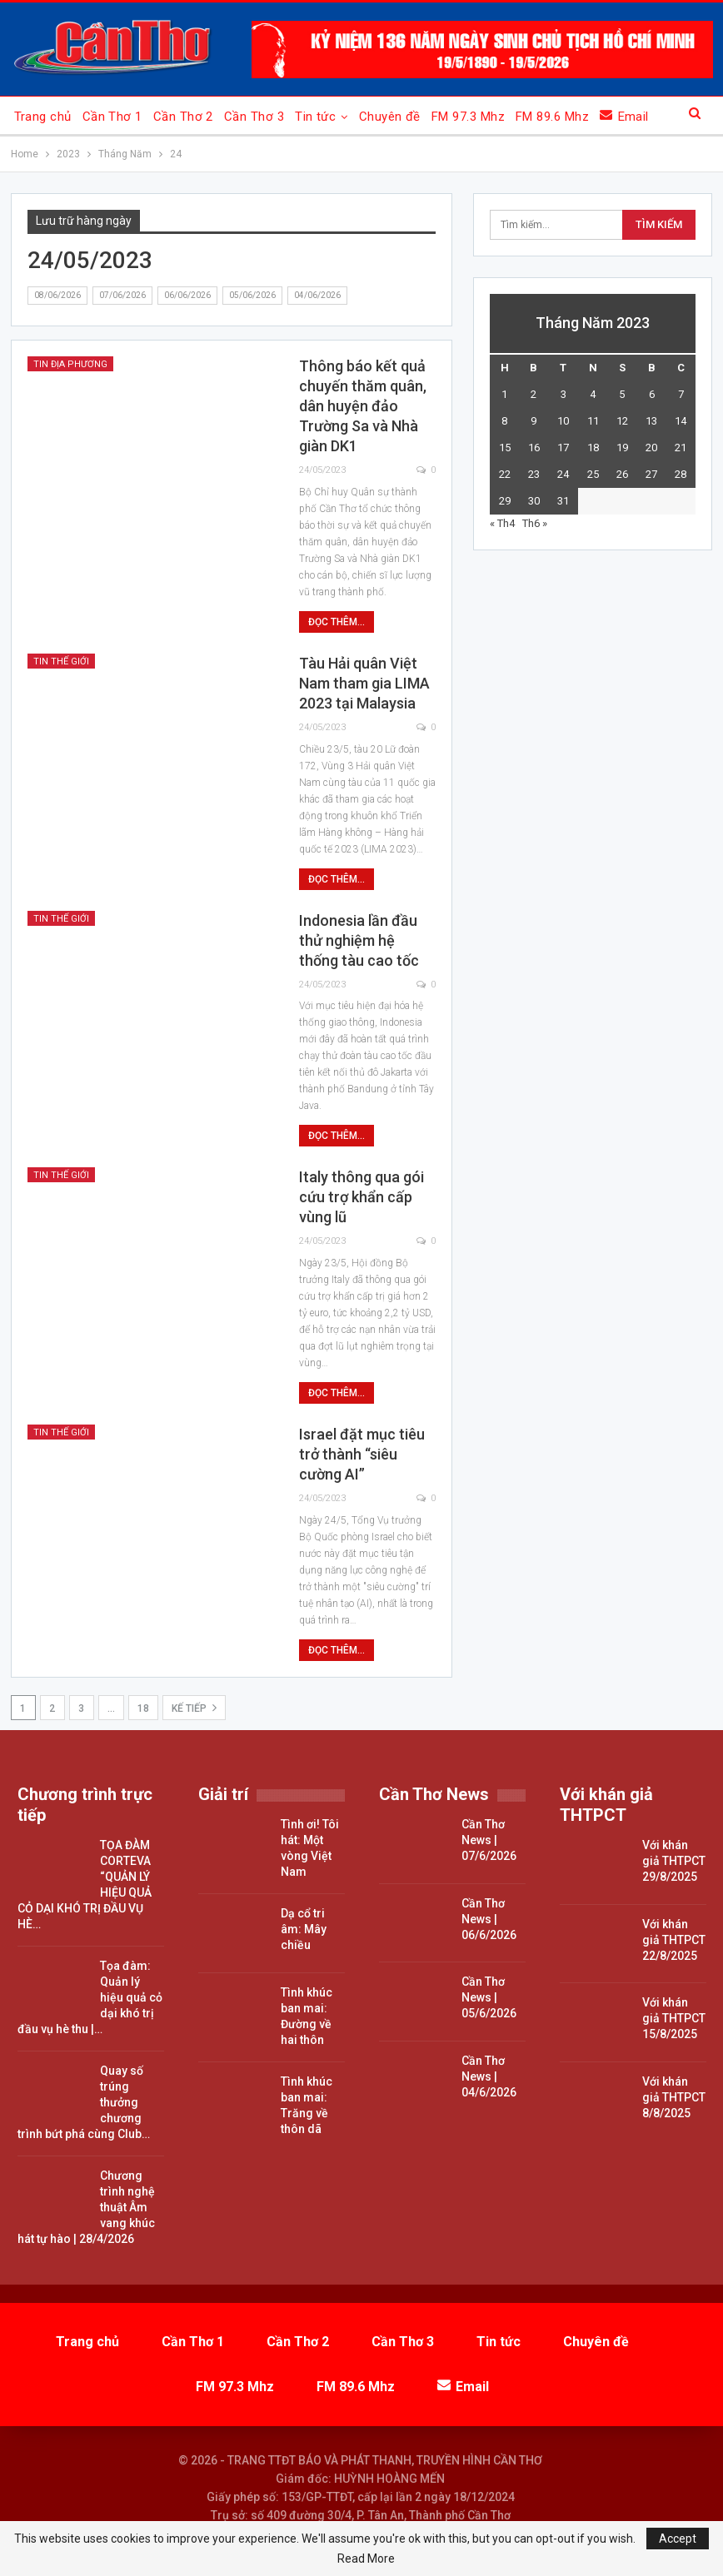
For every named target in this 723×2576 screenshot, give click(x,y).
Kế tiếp (194, 1707)
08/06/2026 (57, 295)
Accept (677, 2538)
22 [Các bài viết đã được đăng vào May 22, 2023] (505, 474)
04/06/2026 (317, 295)
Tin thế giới (61, 661)
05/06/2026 (252, 295)
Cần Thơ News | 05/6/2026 (488, 1997)
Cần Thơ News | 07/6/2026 (488, 1840)
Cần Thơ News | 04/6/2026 (488, 2076)
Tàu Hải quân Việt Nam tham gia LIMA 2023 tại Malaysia (364, 683)
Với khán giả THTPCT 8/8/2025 (674, 2097)
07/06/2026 (122, 295)
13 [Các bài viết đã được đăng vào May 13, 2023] (651, 421)
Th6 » (534, 523)
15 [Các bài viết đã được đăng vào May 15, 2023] (505, 447)
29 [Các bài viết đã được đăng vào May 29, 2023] (505, 501)
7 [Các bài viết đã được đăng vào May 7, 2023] (681, 394)
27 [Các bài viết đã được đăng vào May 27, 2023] (651, 474)
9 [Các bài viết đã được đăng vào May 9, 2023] (533, 421)
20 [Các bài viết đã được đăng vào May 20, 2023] (651, 447)
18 (143, 1708)
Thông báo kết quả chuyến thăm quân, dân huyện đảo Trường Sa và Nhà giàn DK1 (362, 406)
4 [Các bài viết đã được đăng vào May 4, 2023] (593, 394)
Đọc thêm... (336, 622)
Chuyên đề (390, 116)
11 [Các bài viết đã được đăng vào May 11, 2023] (593, 421)
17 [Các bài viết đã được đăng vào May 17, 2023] (563, 447)
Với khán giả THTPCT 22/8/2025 (674, 1939)
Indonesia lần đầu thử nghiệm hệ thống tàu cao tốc (359, 940)
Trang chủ (43, 116)
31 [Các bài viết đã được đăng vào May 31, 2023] (563, 501)
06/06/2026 (187, 295)
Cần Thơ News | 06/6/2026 (488, 1919)
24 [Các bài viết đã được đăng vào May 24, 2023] (563, 474)
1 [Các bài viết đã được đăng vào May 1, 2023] (504, 394)
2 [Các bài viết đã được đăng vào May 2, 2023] (533, 394)
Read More (366, 2558)
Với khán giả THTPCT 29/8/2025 (674, 1860)
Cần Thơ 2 (183, 116)
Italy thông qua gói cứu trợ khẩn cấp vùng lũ (361, 1197)
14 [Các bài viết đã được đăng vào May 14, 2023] (680, 421)
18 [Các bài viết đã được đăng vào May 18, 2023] (593, 447)
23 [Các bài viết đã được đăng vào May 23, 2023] (534, 474)
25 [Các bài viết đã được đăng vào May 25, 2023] (593, 474)
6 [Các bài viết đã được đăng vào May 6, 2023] (652, 394)
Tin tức (315, 116)
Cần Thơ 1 (112, 116)
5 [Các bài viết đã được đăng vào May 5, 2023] (622, 394)
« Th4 (502, 523)
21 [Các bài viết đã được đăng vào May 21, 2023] (680, 447)
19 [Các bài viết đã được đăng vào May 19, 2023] (622, 447)
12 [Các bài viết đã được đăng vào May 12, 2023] (622, 421)
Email (463, 2386)
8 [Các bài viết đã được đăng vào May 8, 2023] (504, 421)
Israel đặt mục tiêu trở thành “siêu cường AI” (362, 1454)
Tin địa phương (70, 364)
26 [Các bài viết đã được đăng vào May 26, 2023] (622, 474)
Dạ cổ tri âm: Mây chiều (304, 1929)
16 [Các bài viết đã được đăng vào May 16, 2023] (534, 447)
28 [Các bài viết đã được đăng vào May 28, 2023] (680, 474)
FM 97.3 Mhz (468, 116)
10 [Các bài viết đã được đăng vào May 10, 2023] (563, 421)
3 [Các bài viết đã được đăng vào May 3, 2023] (563, 394)
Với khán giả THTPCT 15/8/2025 (674, 2018)
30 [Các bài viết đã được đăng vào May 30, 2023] (534, 501)
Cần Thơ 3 (254, 116)
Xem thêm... (550, 116)
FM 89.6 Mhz (356, 2386)
